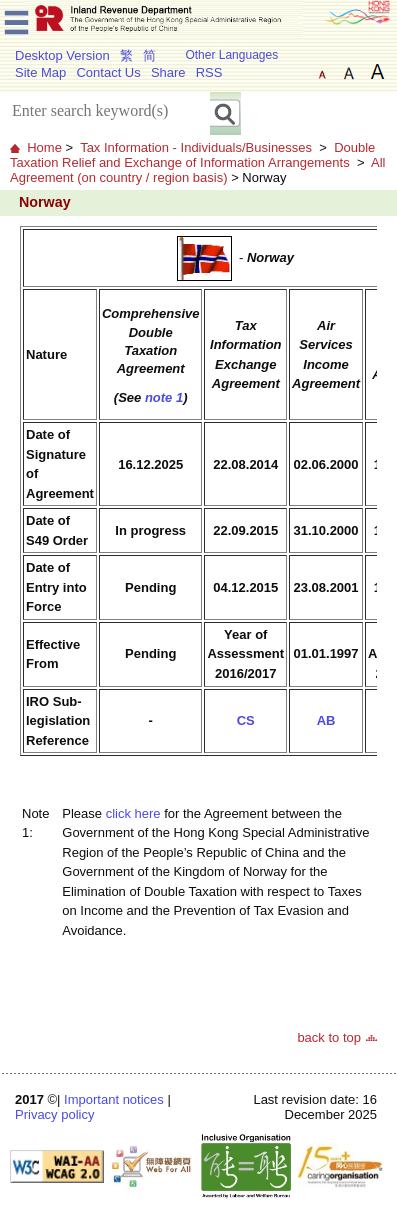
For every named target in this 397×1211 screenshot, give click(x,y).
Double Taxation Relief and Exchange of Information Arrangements (192, 155)
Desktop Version (62, 55)
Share (168, 72)
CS (246, 720)
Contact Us (108, 72)
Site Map (40, 72)
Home (44, 147)
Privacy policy (54, 1114)
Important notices (114, 1099)
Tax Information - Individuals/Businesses (196, 147)
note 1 (164, 397)
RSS (209, 72)
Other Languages (231, 55)
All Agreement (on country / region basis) (197, 170)
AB (326, 720)
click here (133, 813)
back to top (329, 1037)
